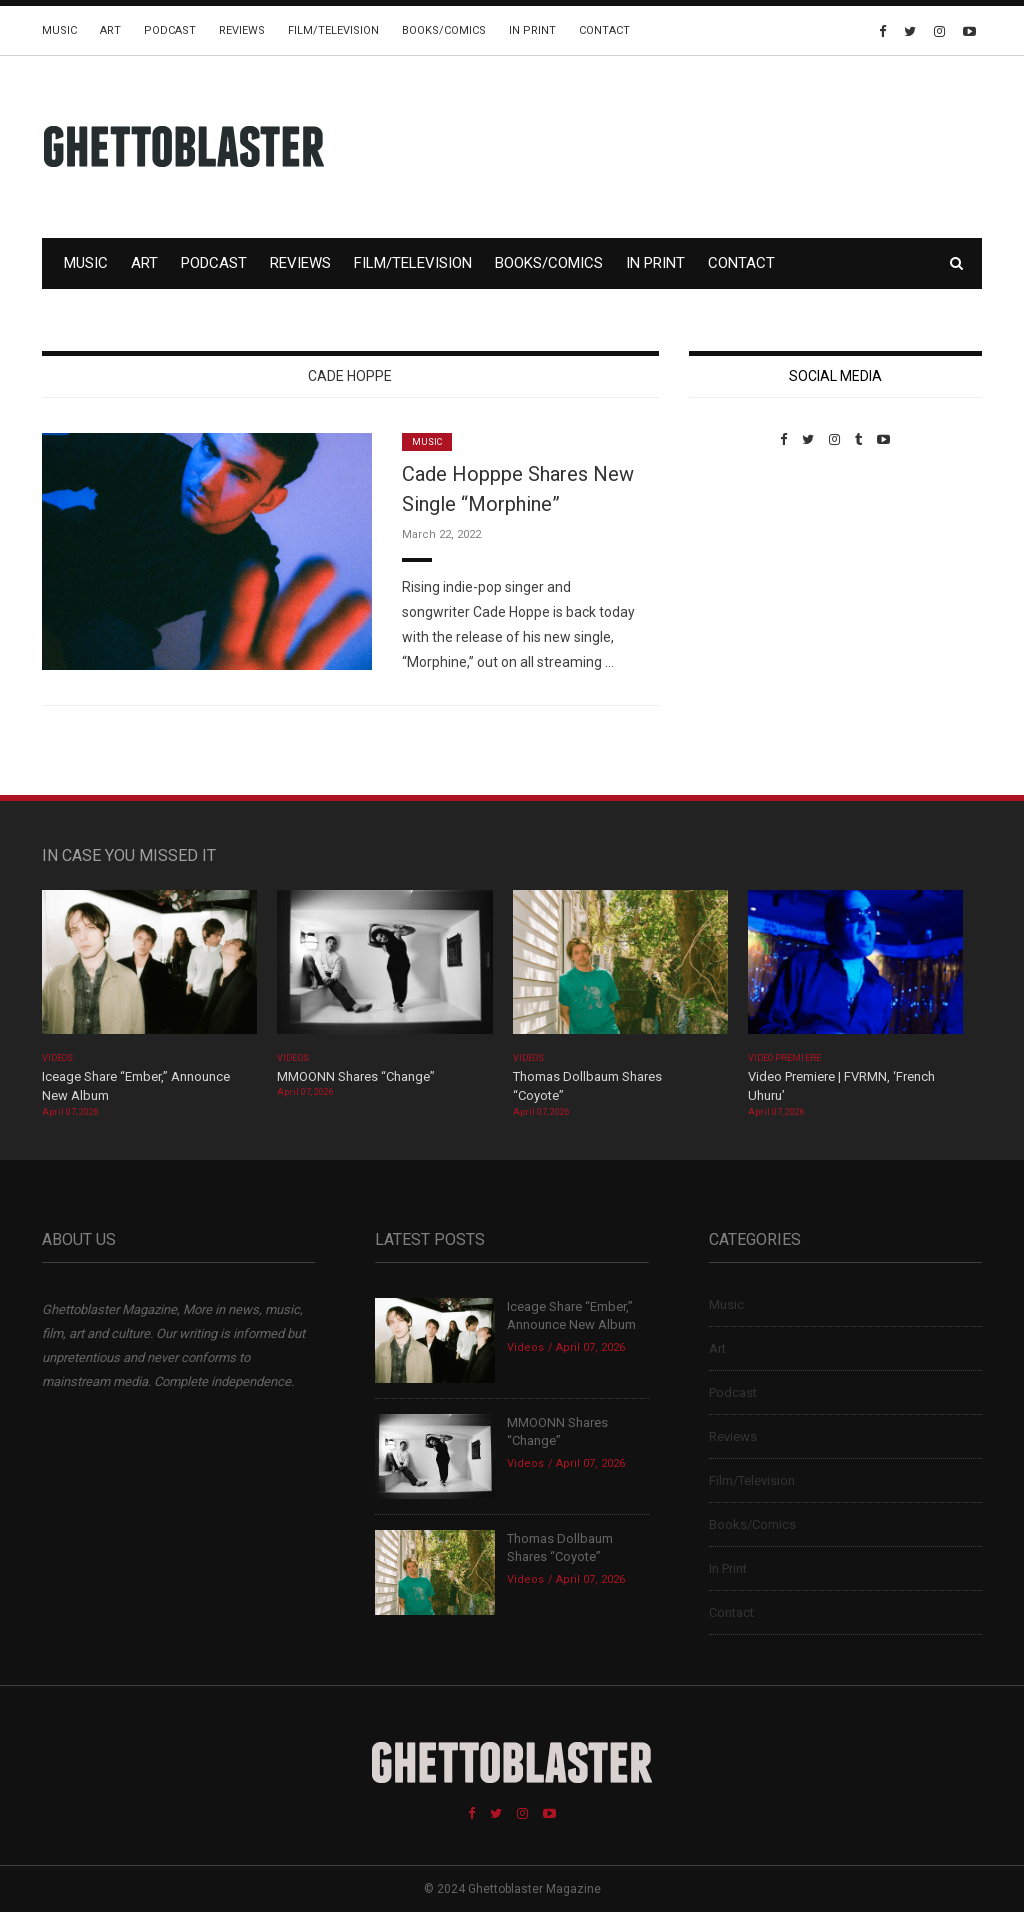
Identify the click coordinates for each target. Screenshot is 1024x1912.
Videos (57, 1058)
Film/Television (333, 30)
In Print (532, 30)
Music (59, 30)
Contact (604, 30)
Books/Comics (444, 30)
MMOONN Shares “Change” (356, 1076)
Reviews (242, 30)
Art (110, 30)
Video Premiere (784, 1058)
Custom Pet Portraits (747, 584)
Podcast (170, 30)
